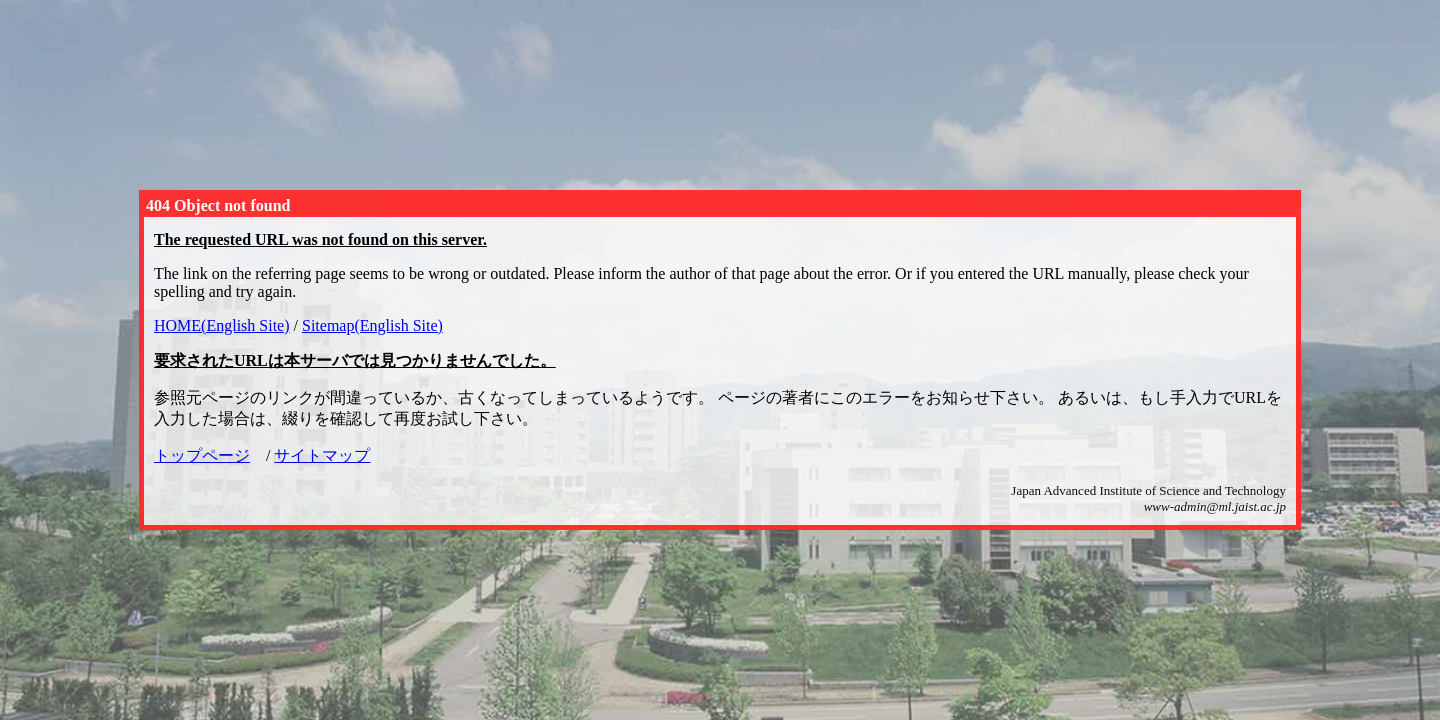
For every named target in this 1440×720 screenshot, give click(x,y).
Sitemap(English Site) (372, 325)
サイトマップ (322, 455)
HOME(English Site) (222, 325)
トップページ (202, 455)
